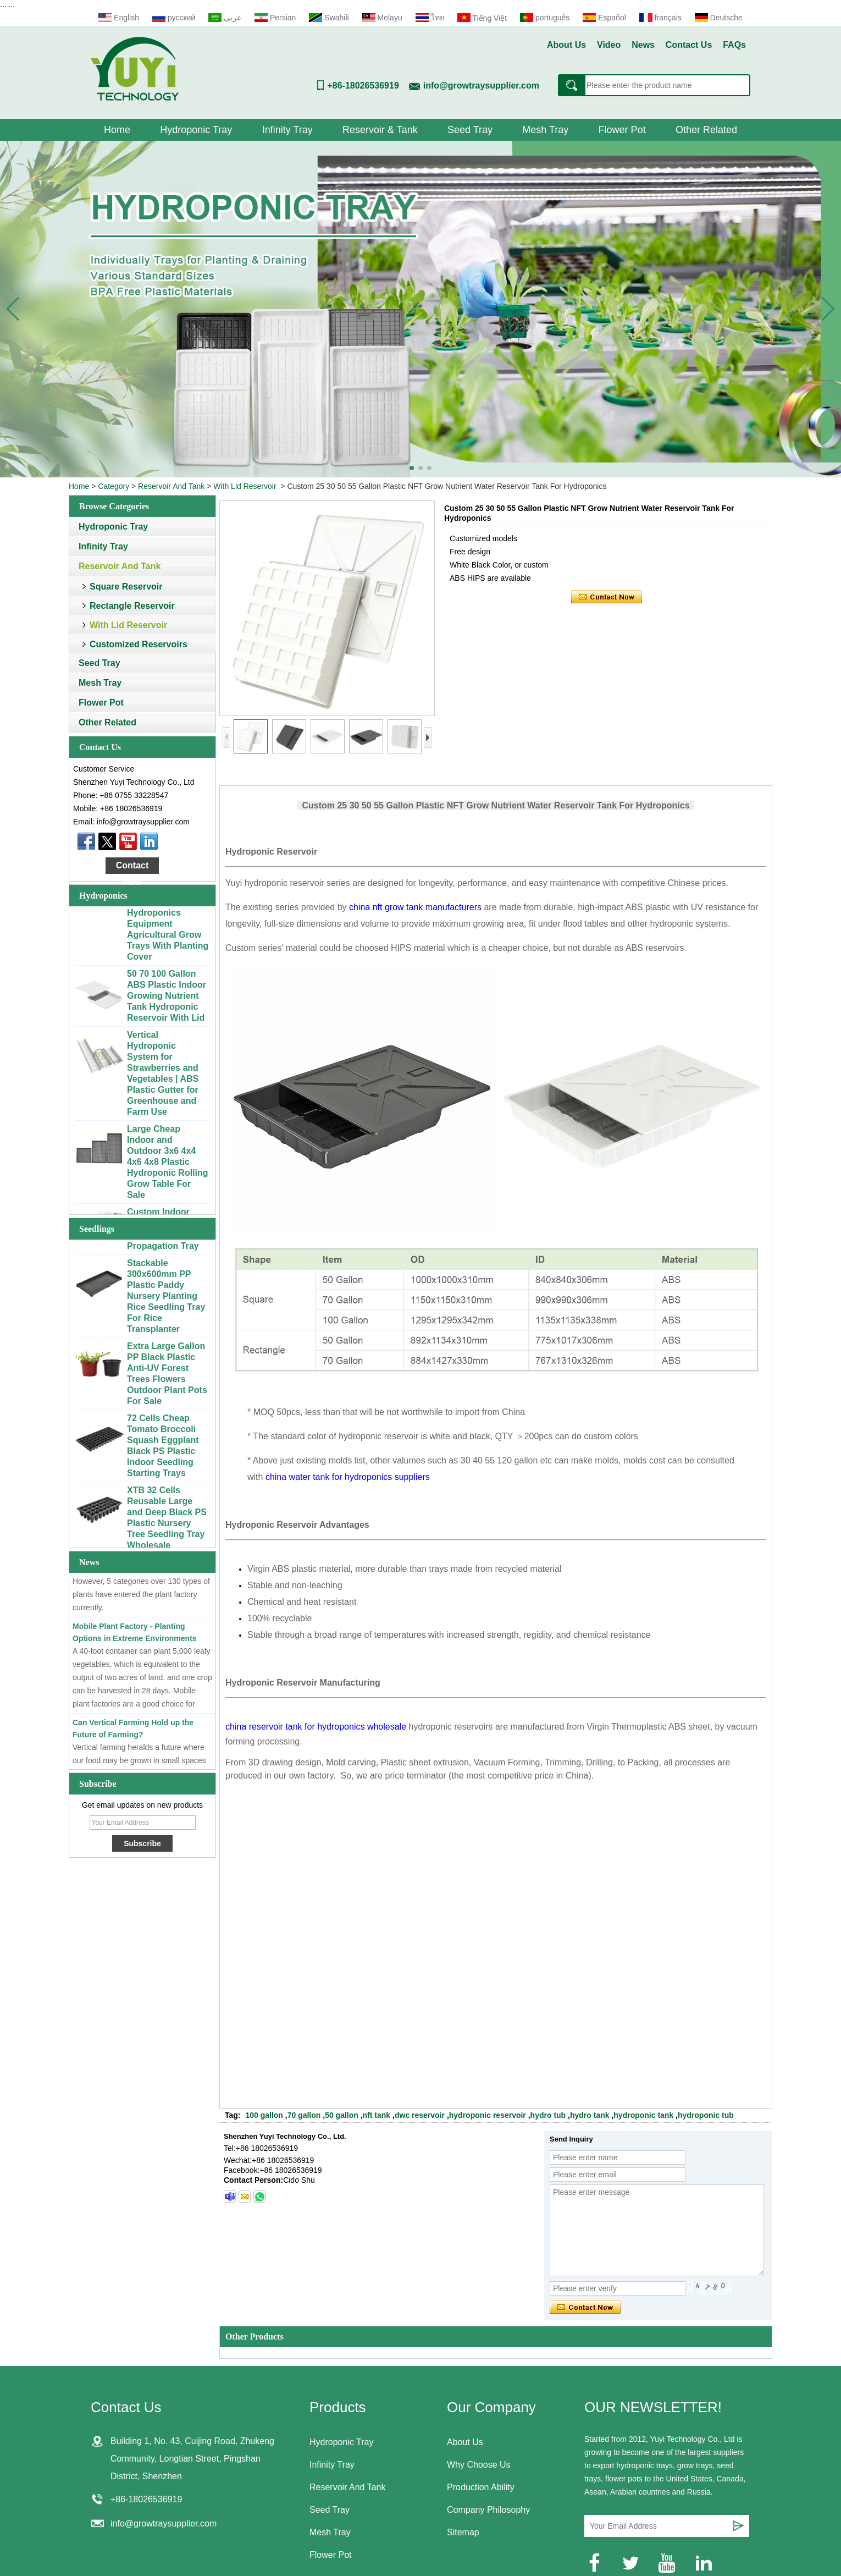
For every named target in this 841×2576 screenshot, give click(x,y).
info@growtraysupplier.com (481, 85)
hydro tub (548, 2115)
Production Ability (480, 2487)
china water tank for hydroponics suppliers (347, 1477)
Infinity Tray (287, 129)
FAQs (734, 44)
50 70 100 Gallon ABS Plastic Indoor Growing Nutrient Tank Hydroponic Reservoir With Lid (166, 1000)
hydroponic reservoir (487, 2115)
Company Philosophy (488, 2509)
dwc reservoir (420, 2115)
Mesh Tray (545, 129)
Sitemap (463, 2532)
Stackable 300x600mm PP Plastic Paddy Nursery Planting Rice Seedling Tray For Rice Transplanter (166, 1301)
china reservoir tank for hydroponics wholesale (315, 1726)
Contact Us (689, 44)
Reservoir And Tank (171, 486)
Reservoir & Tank (380, 129)
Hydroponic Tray (196, 129)
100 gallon (264, 2115)
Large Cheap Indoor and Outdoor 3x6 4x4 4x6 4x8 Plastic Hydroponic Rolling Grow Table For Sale (167, 1166)
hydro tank (590, 2115)
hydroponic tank (643, 2115)
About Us (566, 44)
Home (117, 129)
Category (113, 486)
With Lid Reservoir (244, 486)
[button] (412, 468)
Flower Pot (622, 129)
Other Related (706, 129)
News (643, 44)
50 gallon (341, 2115)
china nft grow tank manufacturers (415, 907)
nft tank (377, 2115)
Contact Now (132, 867)
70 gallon (304, 2115)
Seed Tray (470, 129)
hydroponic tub (706, 2115)
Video (609, 44)
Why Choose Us (479, 2464)
